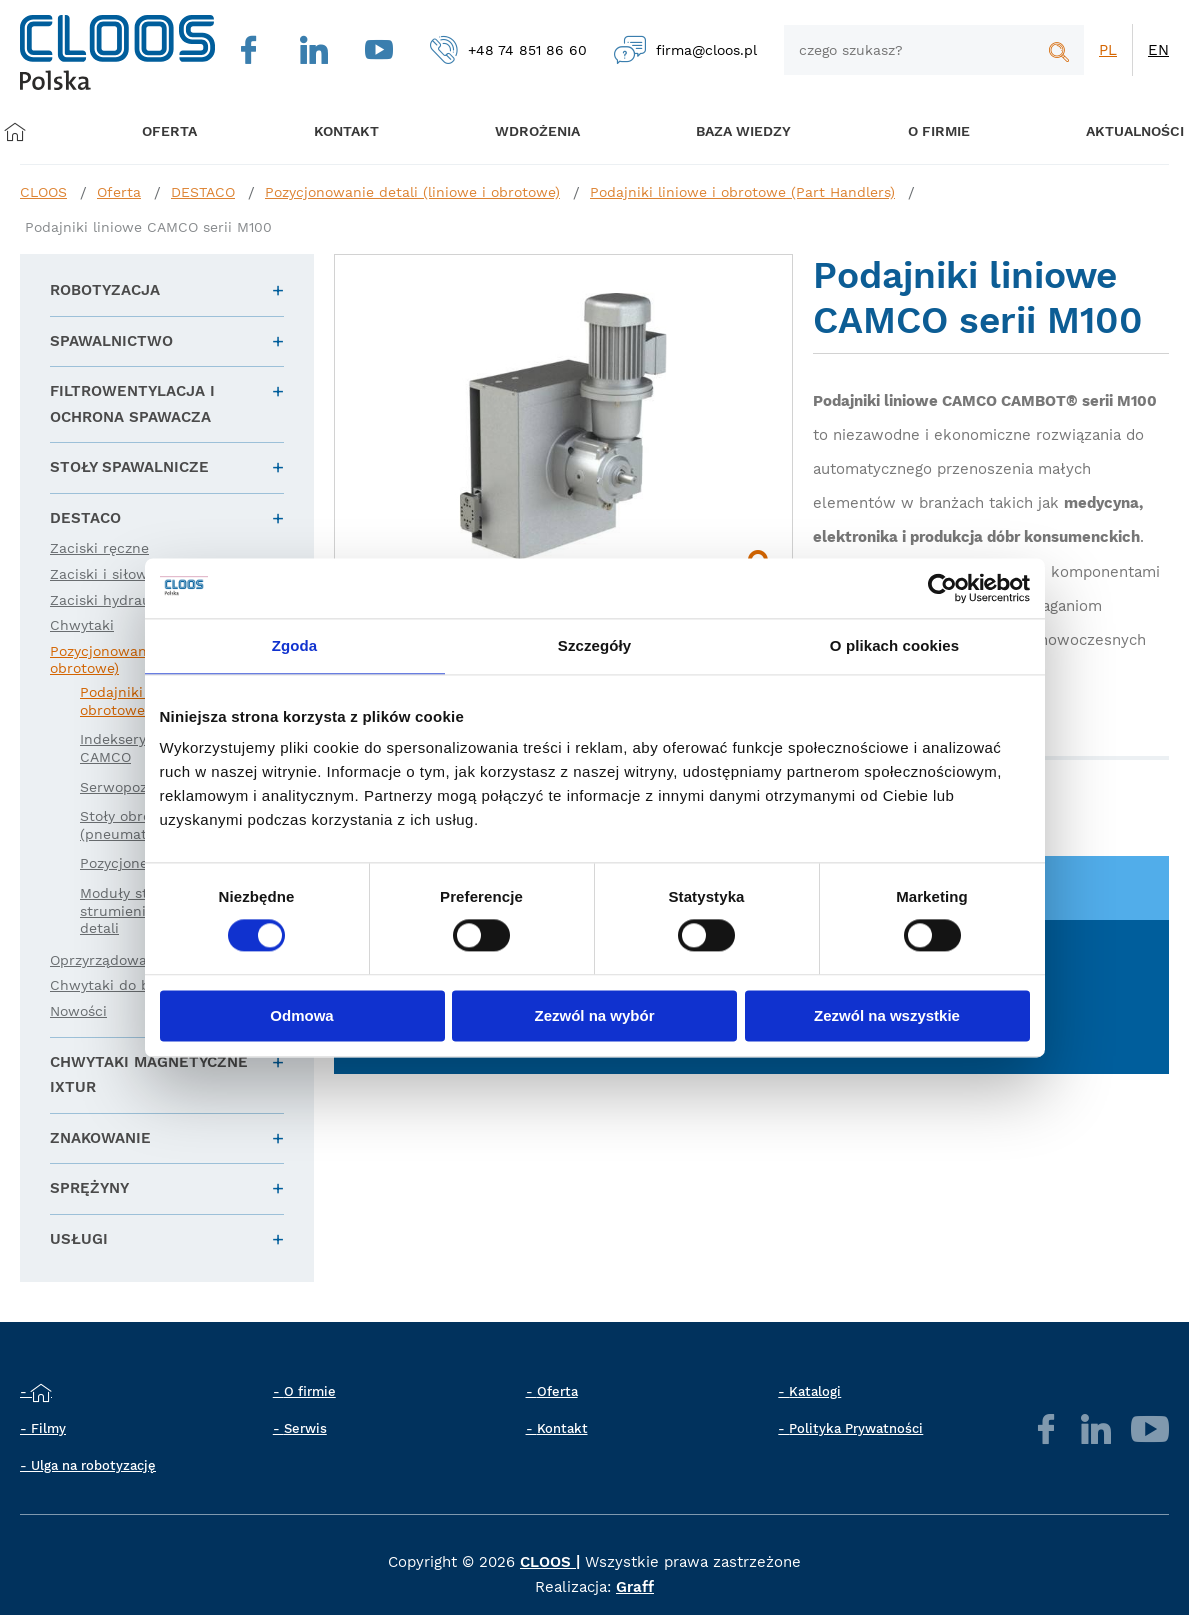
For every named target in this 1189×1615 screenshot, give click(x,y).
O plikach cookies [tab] (894, 645)
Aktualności (1109, 132)
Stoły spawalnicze (129, 467)
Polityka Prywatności (856, 1428)
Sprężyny (89, 1188)
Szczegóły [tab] (594, 645)
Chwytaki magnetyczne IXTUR (149, 1075)
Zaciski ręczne (99, 548)
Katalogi (815, 1391)
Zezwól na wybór (594, 1015)
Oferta (173, 132)
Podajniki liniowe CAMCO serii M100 (148, 227)
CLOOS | (550, 1562)
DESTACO (203, 192)
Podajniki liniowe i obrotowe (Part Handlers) (742, 192)
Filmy (48, 1428)
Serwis (305, 1428)
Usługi (79, 1239)
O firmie (918, 132)
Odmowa (301, 1015)
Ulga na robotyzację (93, 1465)
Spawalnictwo (111, 341)
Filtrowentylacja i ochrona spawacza (132, 404)
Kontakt (562, 1428)
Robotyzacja (105, 290)
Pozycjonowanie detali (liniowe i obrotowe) (412, 192)
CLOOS (43, 192)
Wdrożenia (525, 132)
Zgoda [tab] (295, 645)
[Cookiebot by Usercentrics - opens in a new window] (942, 588)
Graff (635, 1587)
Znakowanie (100, 1138)
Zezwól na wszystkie (887, 1015)
